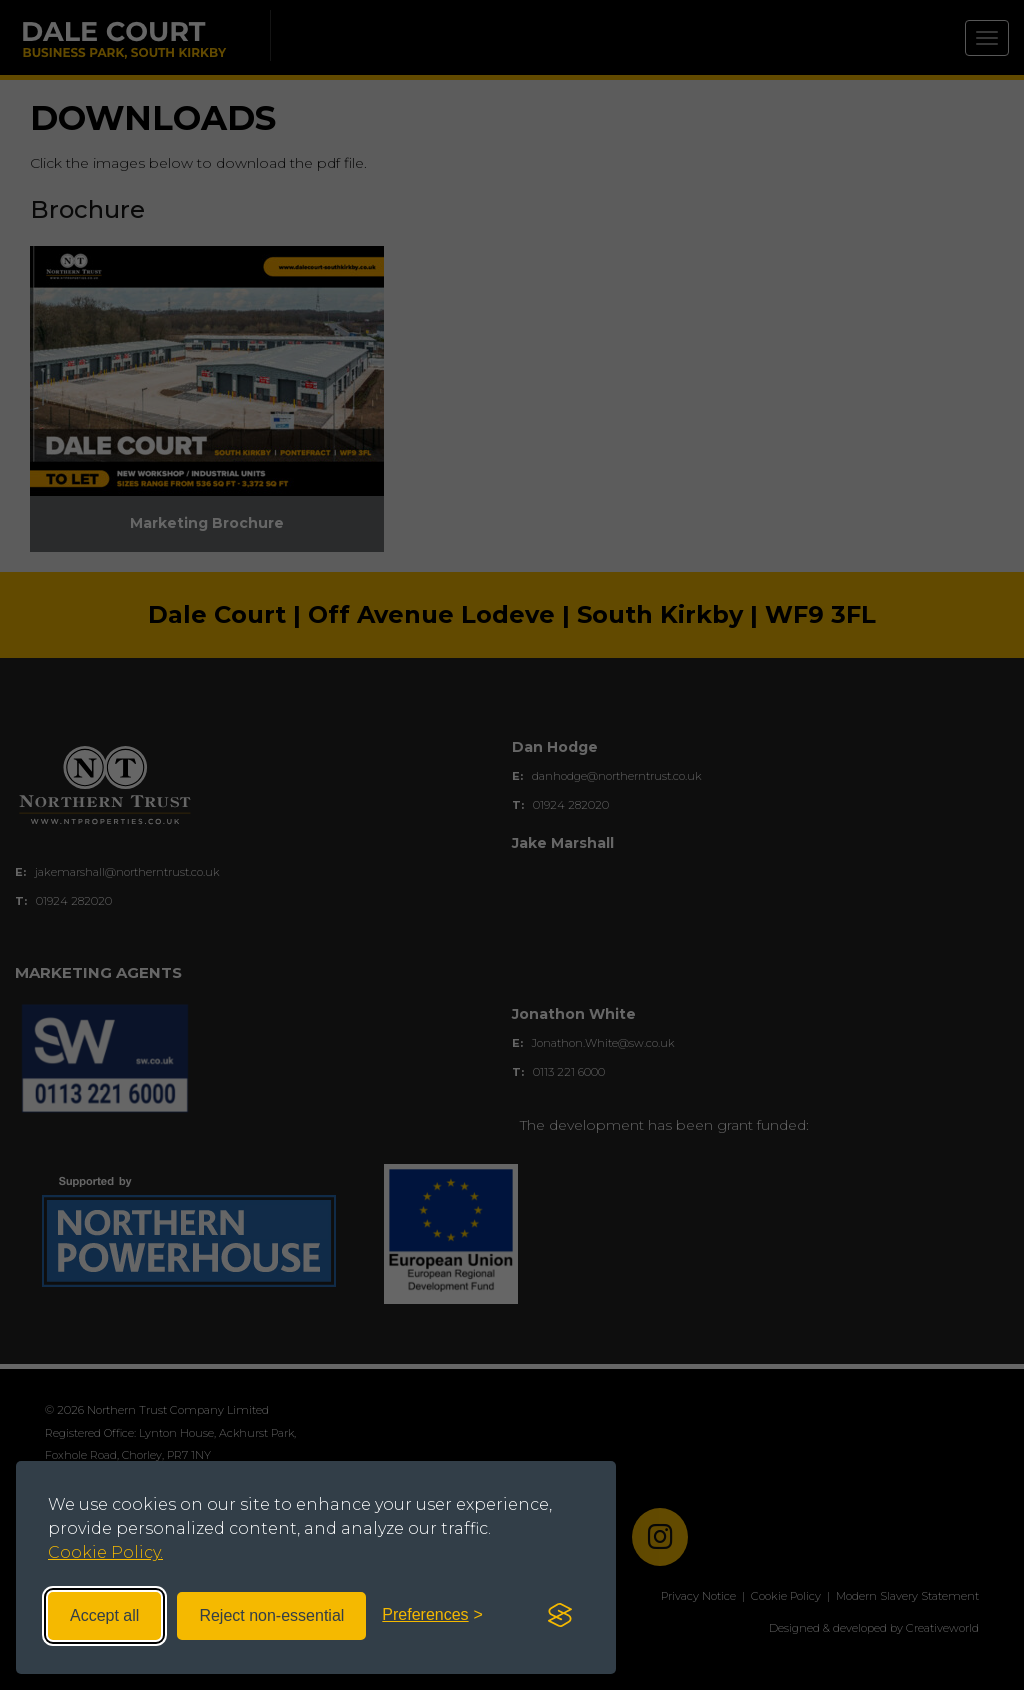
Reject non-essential (271, 1615)
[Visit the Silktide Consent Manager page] (560, 1616)
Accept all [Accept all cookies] (104, 1615)
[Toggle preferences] (432, 1615)
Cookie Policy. (105, 1552)
